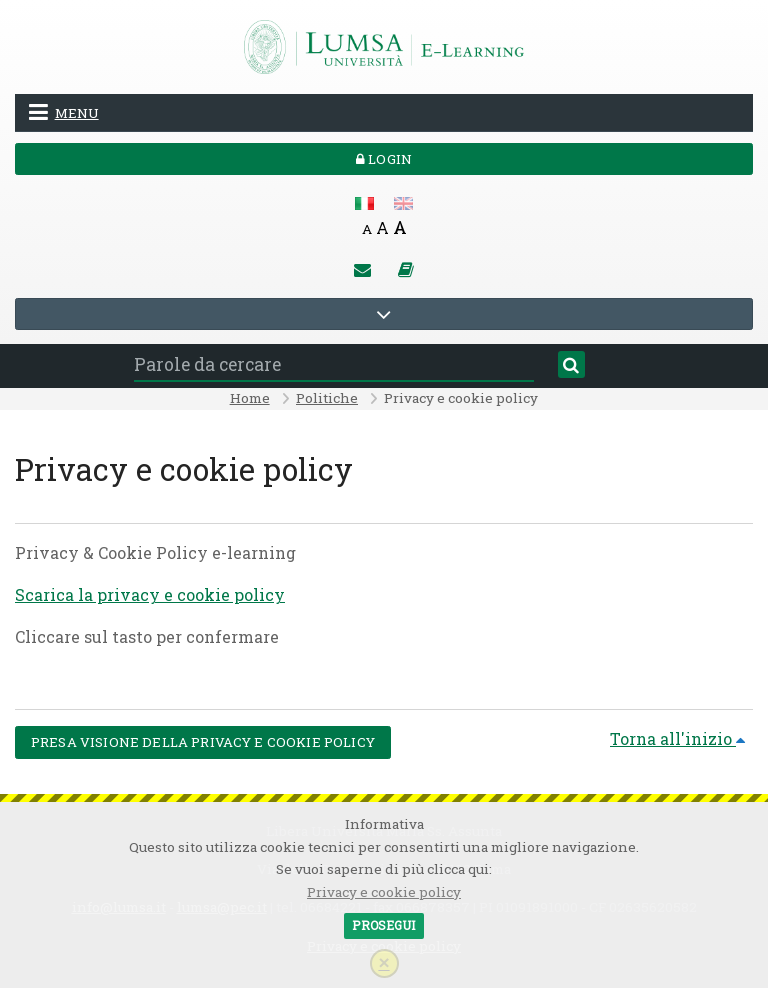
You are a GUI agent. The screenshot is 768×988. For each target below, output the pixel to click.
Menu (64, 112)
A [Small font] (367, 229)
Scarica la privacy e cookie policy (150, 594)
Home (250, 398)
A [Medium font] (382, 227)
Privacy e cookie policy (384, 892)
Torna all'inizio (677, 738)
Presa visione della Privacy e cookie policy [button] (203, 742)
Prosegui (383, 925)
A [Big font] (400, 227)
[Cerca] (571, 365)
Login (384, 159)
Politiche (327, 398)
